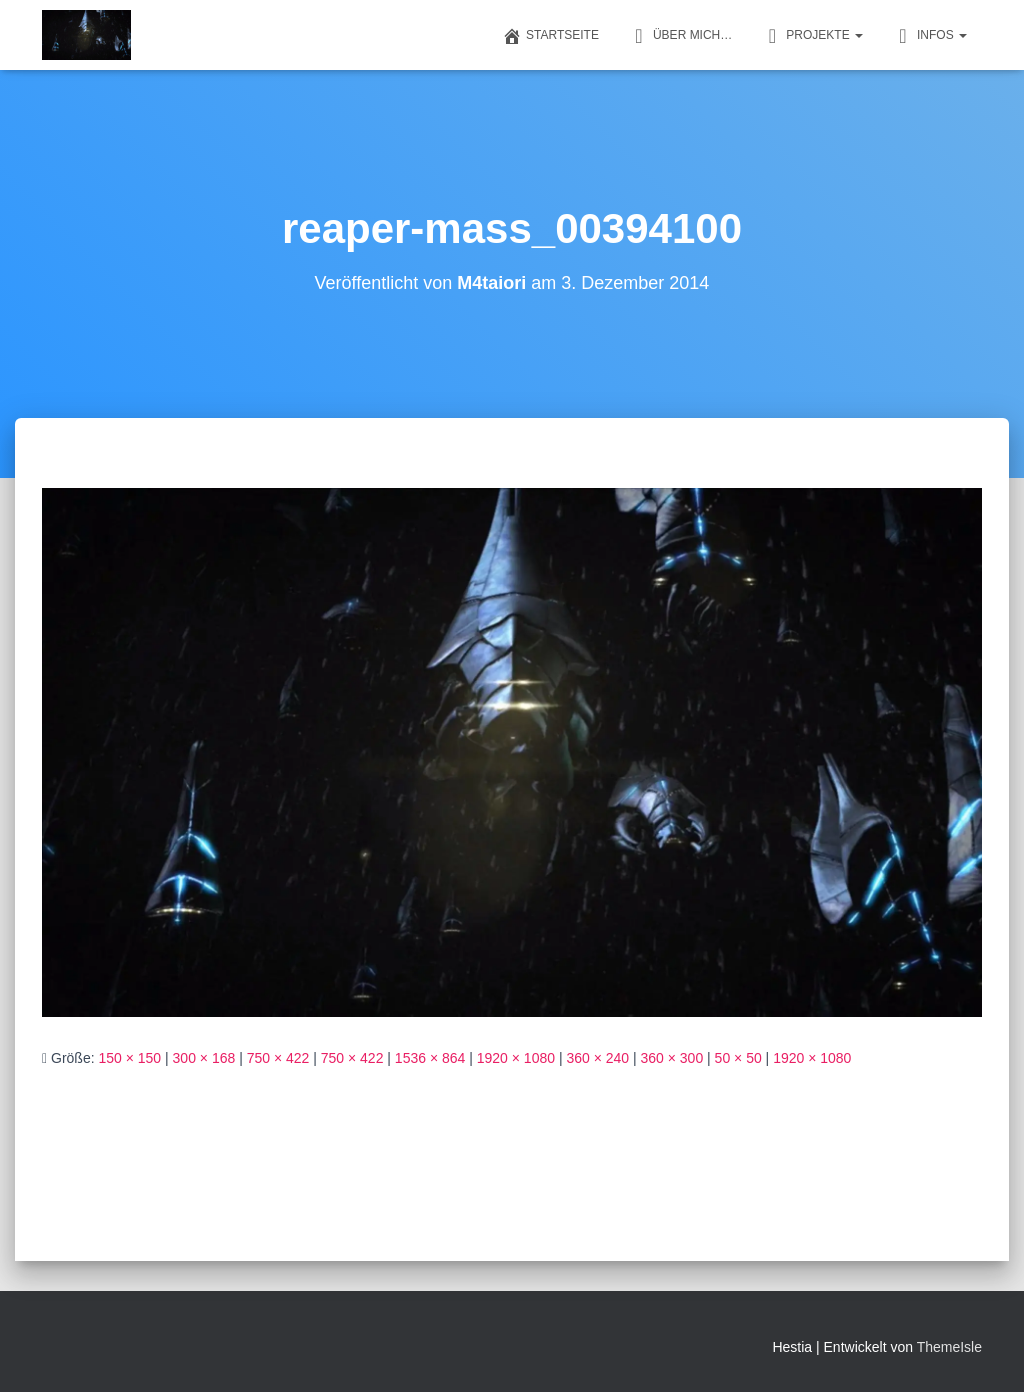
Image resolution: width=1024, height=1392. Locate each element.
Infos (930, 36)
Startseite (550, 36)
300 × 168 (204, 1058)
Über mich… (680, 36)
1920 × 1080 (516, 1058)
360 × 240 (597, 1058)
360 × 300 (672, 1058)
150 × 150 (129, 1058)
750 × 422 (278, 1058)
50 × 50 (738, 1058)
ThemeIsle (949, 1347)
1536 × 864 (430, 1058)
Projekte (812, 36)
